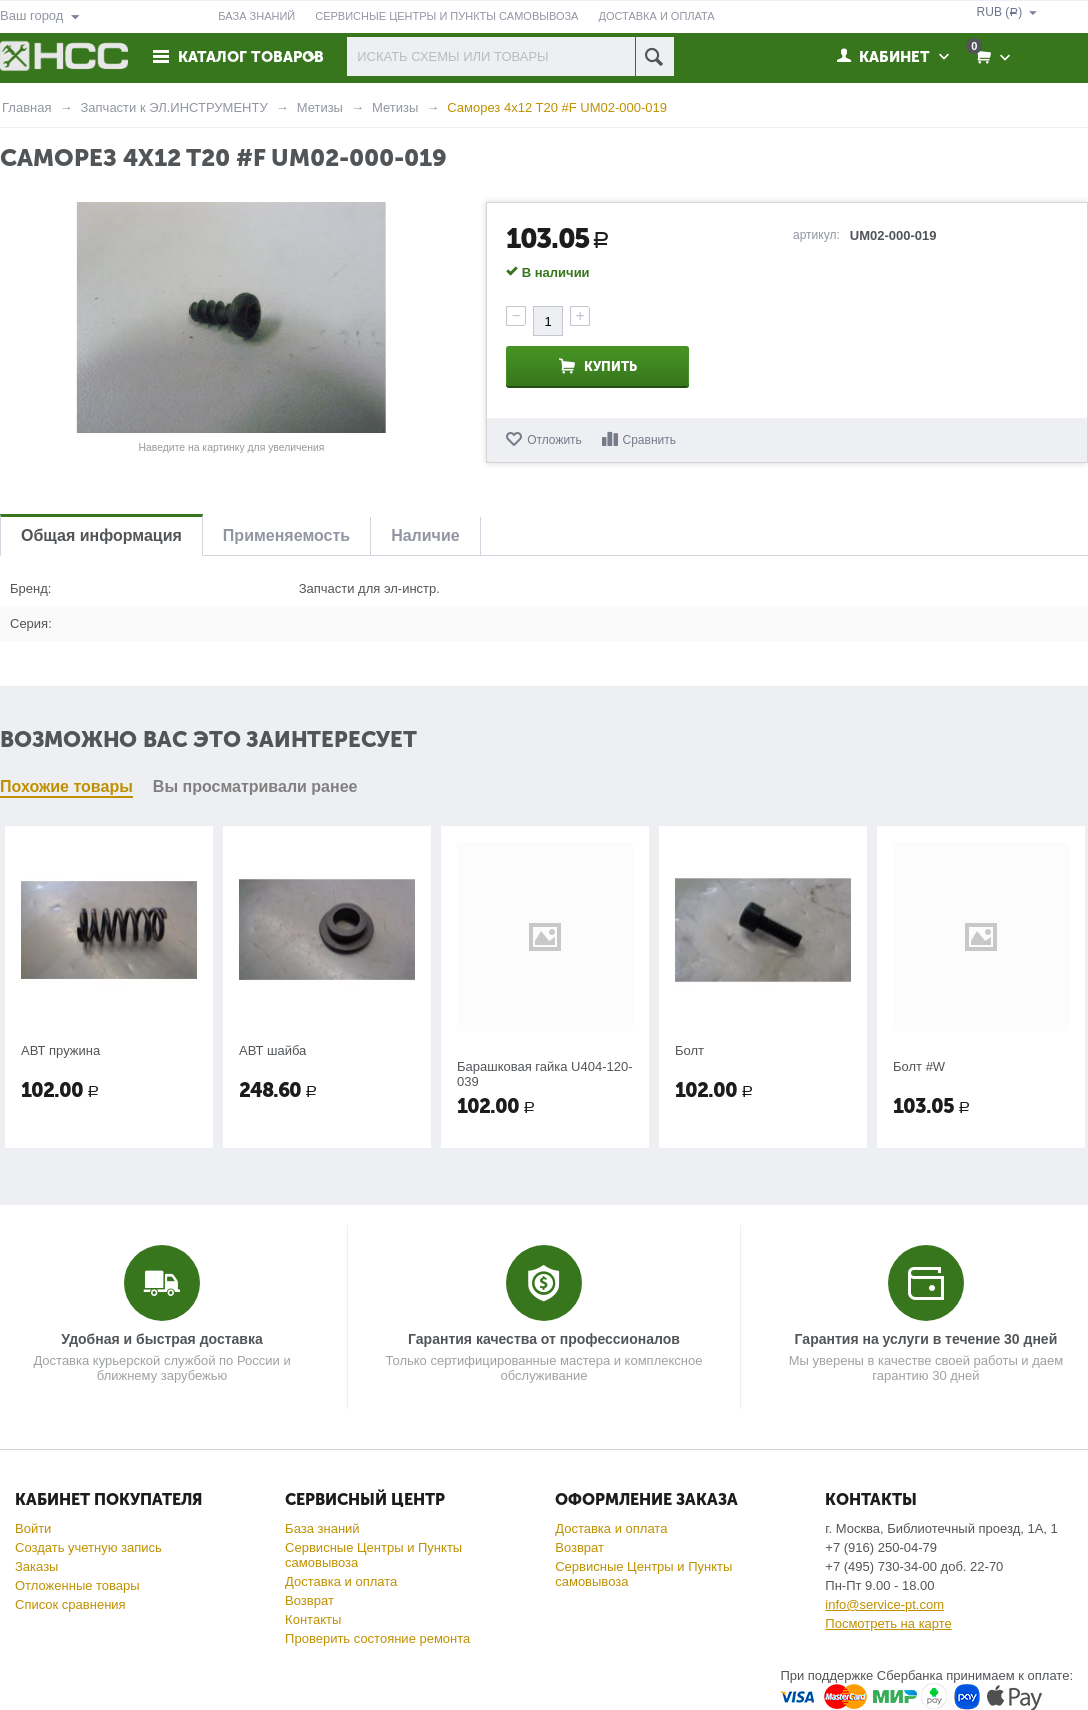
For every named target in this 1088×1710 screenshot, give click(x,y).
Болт (689, 1050)
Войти (33, 1528)
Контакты (313, 1619)
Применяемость (286, 535)
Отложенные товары (77, 1585)
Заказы (36, 1566)
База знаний (322, 1528)
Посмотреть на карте (888, 1623)
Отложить (554, 440)
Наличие (425, 535)
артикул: (816, 235)
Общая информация (101, 535)
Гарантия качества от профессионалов (544, 1339)
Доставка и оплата (341, 1581)
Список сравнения (70, 1604)
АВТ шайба (272, 1050)
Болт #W (919, 1066)
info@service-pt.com (884, 1604)
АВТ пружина (60, 1050)
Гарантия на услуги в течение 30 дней (926, 1339)
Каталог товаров (251, 57)
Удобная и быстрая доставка (161, 1339)
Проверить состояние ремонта (377, 1638)
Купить (610, 366)
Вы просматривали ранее (255, 786)
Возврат (309, 1600)
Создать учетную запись (88, 1547)
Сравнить (649, 440)
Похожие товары (66, 786)
